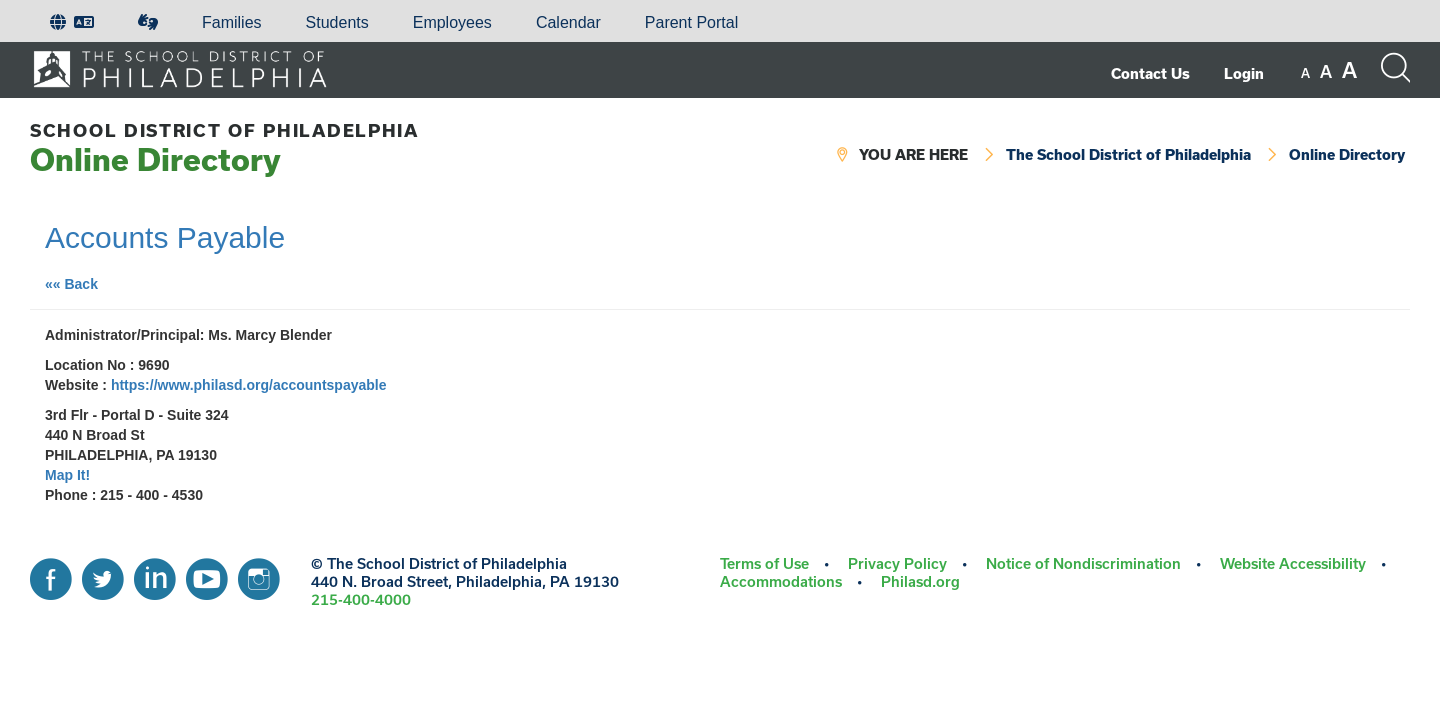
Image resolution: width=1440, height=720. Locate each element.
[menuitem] (72, 23)
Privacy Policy (897, 563)
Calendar (568, 22)
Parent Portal (691, 22)
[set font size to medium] (1326, 72)
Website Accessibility (1293, 563)
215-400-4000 (361, 599)
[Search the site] (1395, 68)
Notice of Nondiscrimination (1083, 563)
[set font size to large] (1349, 70)
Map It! (67, 475)
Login (1244, 73)
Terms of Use (764, 563)
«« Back (79, 282)
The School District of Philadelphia (1128, 154)
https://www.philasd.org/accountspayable (249, 385)
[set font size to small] (1305, 73)
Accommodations (781, 581)
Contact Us (1150, 73)
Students (337, 22)
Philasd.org (920, 581)
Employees (452, 22)
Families (232, 22)
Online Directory (224, 148)
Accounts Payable (165, 237)
